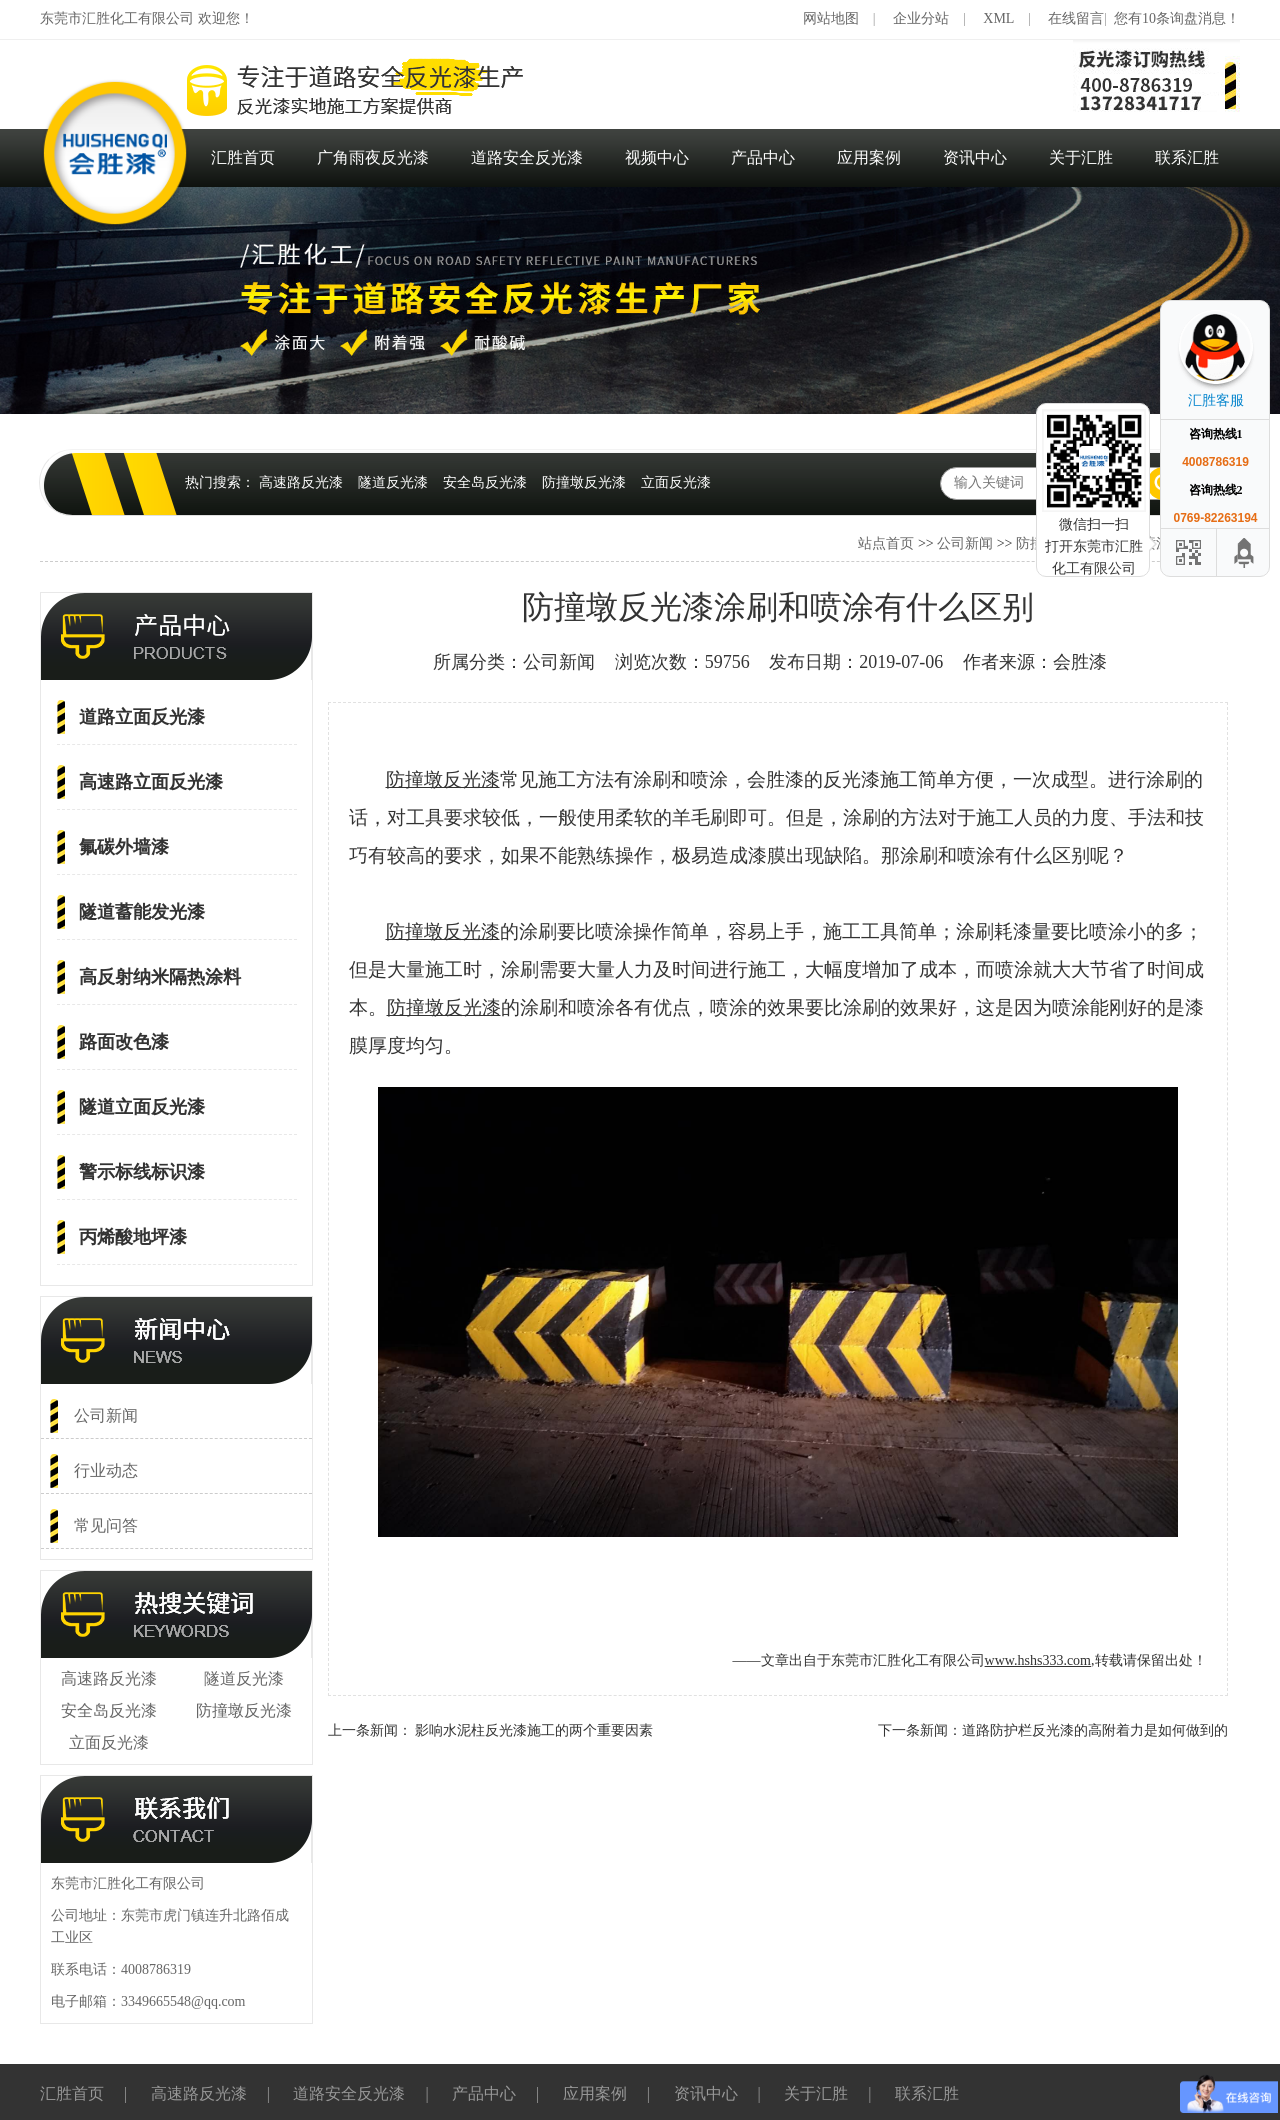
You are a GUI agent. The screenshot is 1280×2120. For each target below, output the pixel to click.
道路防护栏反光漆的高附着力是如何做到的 (1095, 1730)
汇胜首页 (243, 157)
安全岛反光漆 (485, 482)
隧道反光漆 (393, 482)
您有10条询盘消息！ (1177, 18)
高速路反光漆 (301, 482)
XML (998, 18)
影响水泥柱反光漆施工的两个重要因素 (534, 1730)
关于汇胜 (1081, 157)
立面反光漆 (676, 482)
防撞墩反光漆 (584, 482)
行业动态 (106, 1470)
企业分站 (921, 18)
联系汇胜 (1187, 157)
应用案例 (869, 157)
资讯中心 (975, 157)
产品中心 (763, 157)
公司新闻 (965, 543)
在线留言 (1076, 18)
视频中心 (657, 157)
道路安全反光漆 (527, 157)
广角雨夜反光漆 (373, 157)
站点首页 (886, 543)
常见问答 (106, 1525)
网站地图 (831, 18)
